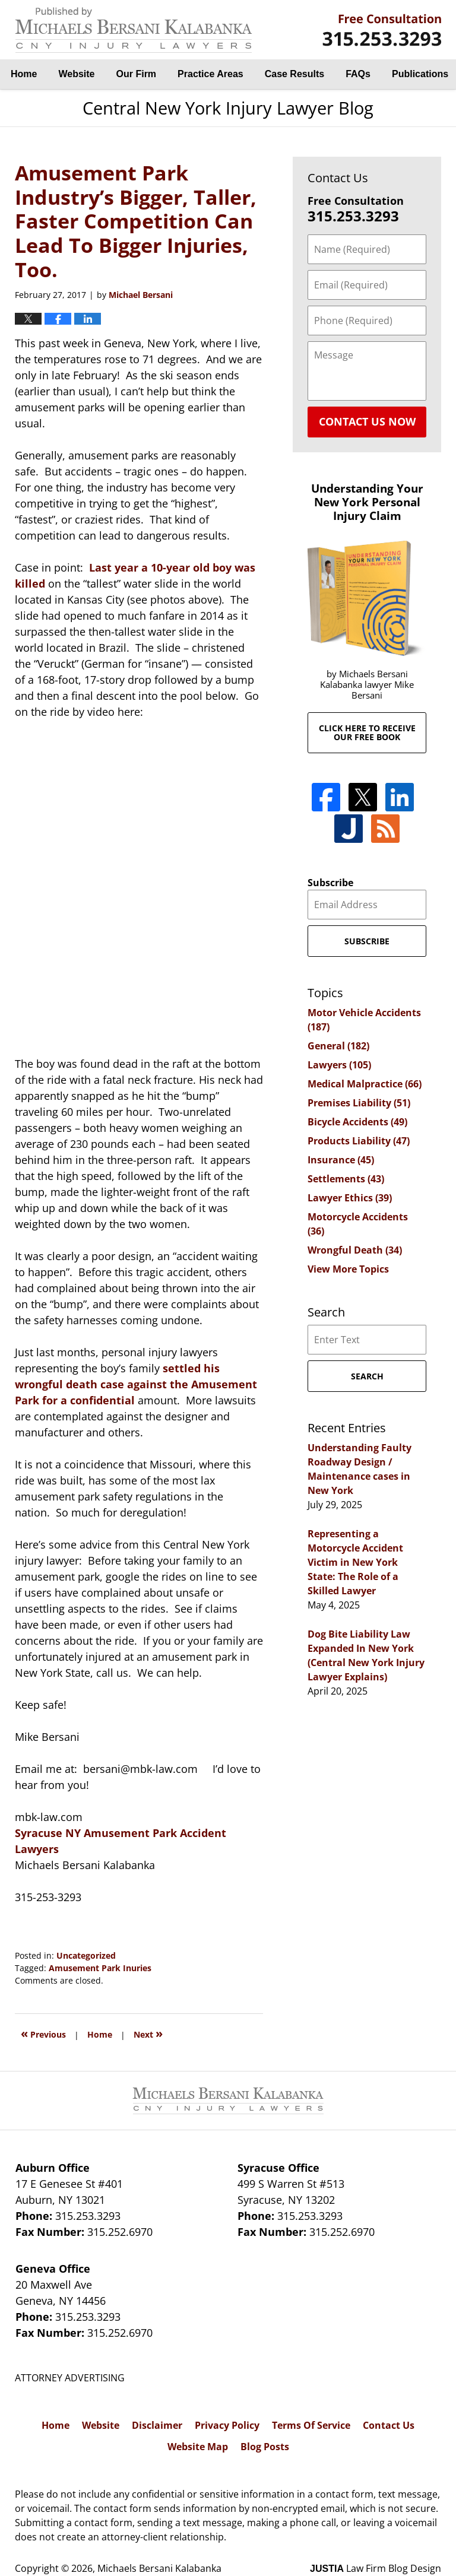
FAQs (358, 74)
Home (24, 74)
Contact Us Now (367, 421)
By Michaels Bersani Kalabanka (381, 30)
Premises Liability (359, 1102)
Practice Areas (210, 74)
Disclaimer (157, 2425)
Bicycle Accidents (357, 1121)
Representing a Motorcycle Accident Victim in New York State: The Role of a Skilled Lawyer (355, 1562)
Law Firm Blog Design (375, 2568)
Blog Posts (264, 2446)
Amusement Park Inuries (100, 1968)
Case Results (295, 74)
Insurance (341, 1159)
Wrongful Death (355, 1250)
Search (367, 1376)
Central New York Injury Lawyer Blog (133, 30)
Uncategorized (86, 1955)
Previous (43, 2033)
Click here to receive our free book (367, 732)
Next (148, 2033)
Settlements (346, 1178)
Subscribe (330, 882)
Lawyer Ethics (350, 1197)
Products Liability (359, 1140)
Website (76, 74)
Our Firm (136, 74)
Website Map (197, 2446)
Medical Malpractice (365, 1083)
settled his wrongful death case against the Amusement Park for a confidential (136, 1384)
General (338, 1045)
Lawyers (339, 1064)
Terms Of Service (311, 2425)
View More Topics (348, 1269)
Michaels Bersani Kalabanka (159, 2568)
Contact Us (388, 2425)
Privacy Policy (227, 2425)
